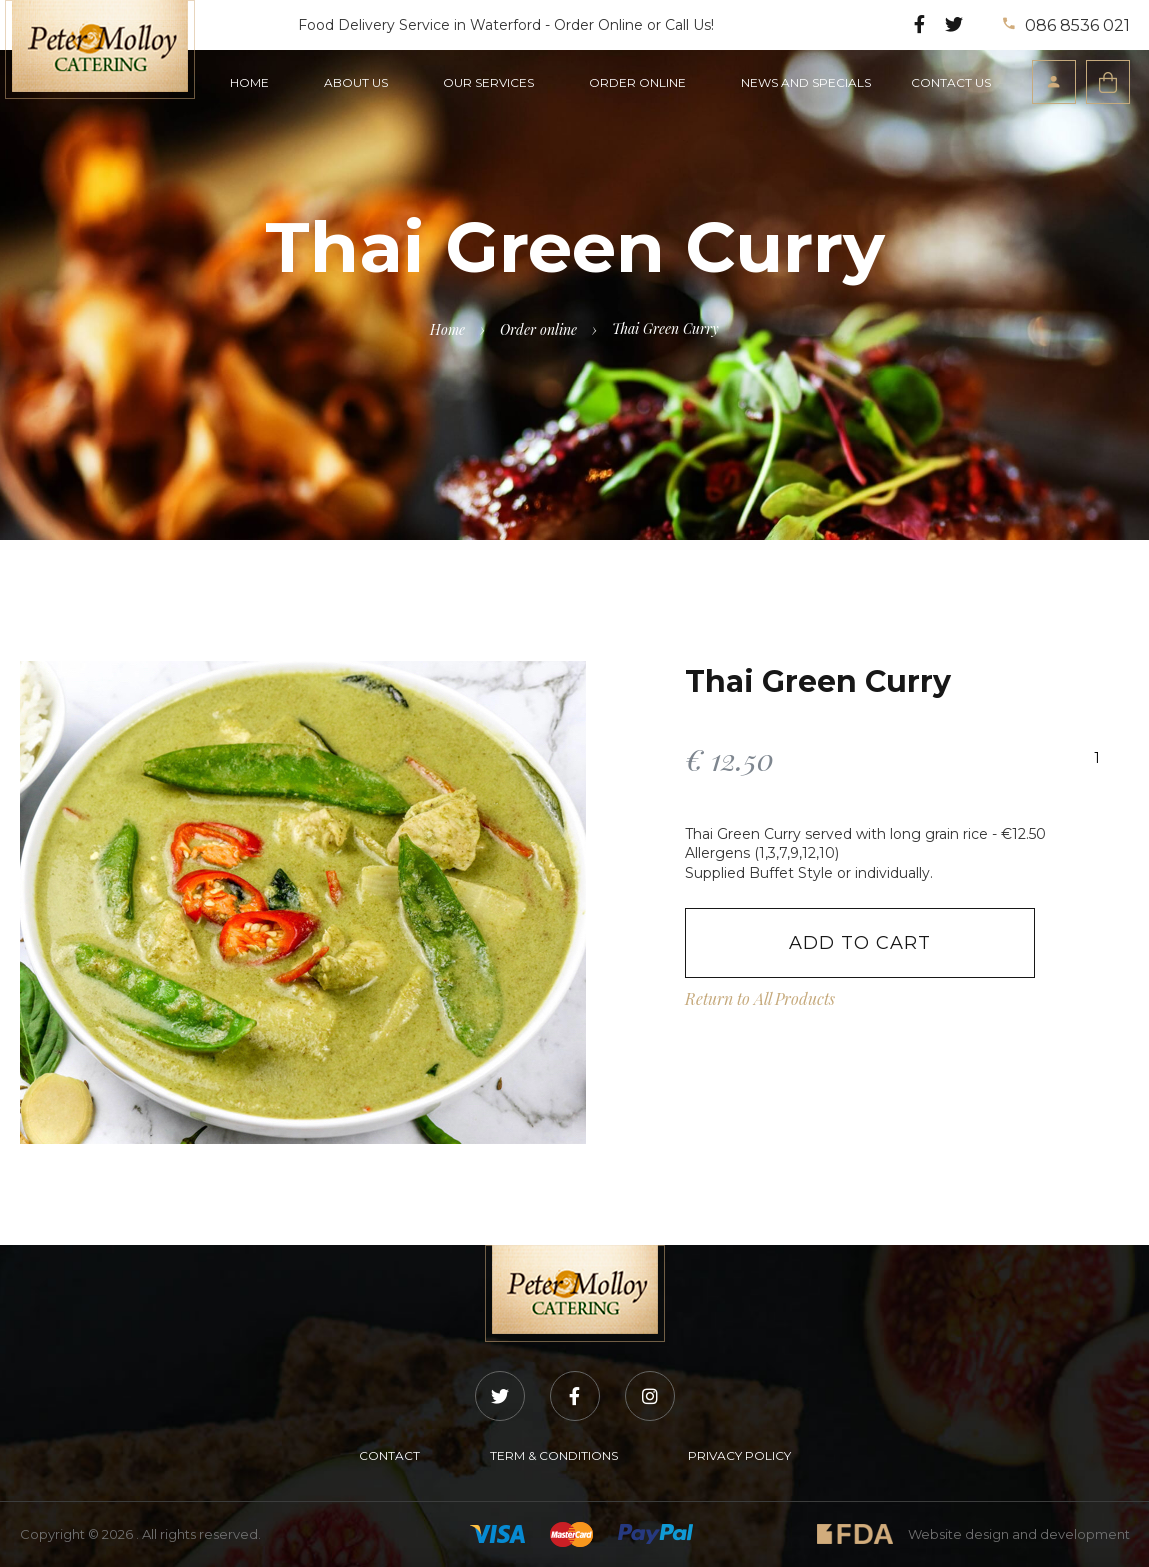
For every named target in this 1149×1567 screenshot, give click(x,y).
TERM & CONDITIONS (554, 1455)
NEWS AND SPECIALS (806, 82)
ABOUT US (356, 82)
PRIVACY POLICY (739, 1455)
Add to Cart (860, 943)
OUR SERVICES (488, 82)
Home (447, 329)
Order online (538, 329)
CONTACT (389, 1455)
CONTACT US (951, 82)
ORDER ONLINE (637, 82)
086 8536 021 (1066, 25)
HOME (249, 82)
